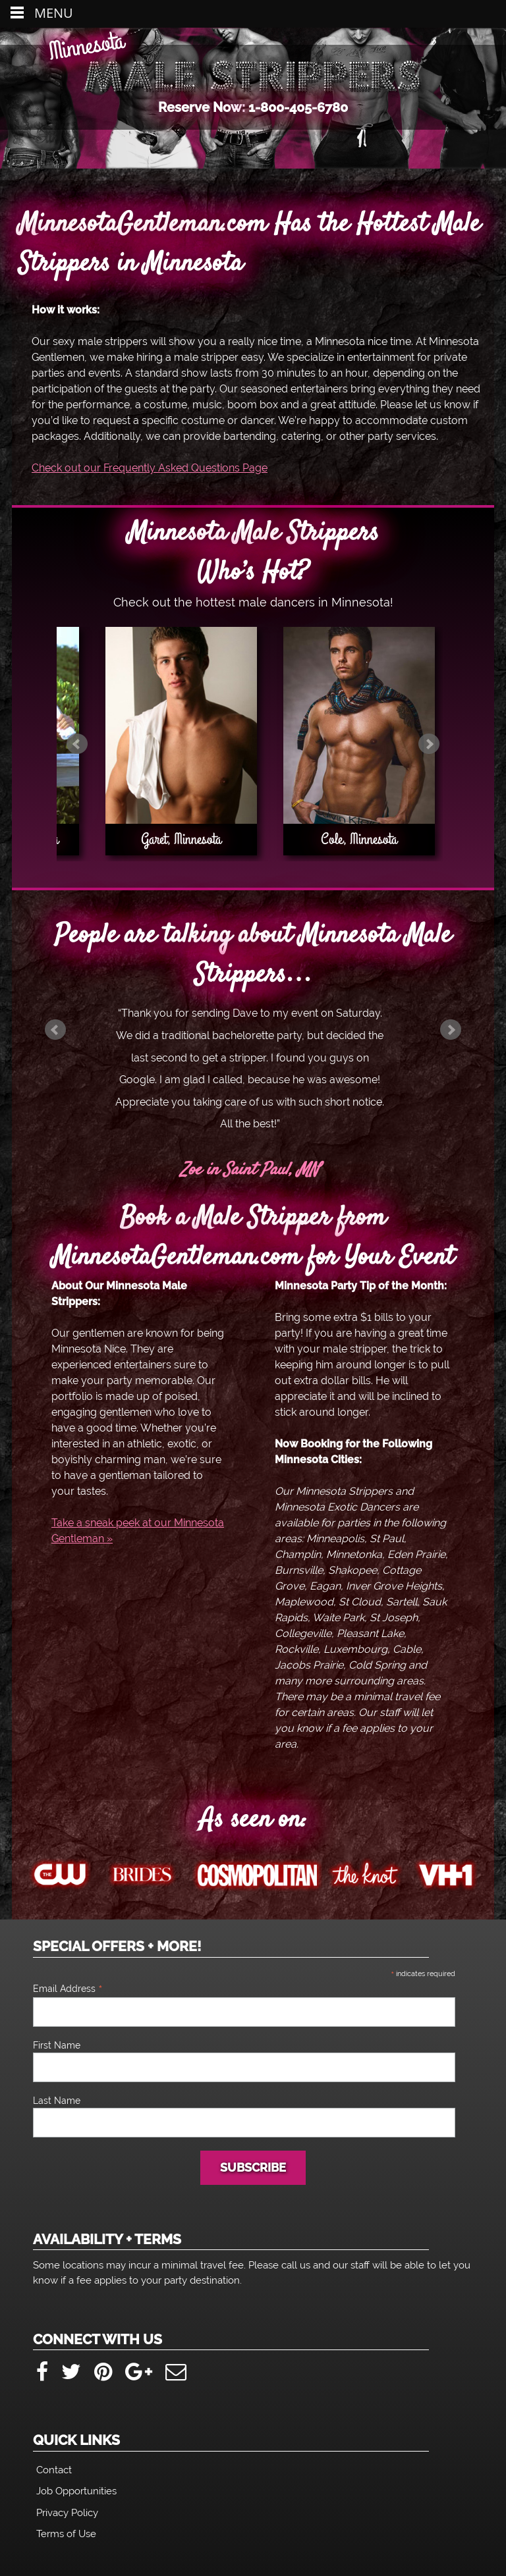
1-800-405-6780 (298, 107)
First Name (56, 2045)
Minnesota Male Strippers (253, 75)
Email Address (68, 1988)
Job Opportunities (76, 2491)
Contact (54, 2470)
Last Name (56, 2100)
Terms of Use (66, 2534)
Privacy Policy (67, 2513)
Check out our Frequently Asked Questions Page (149, 468)
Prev (77, 744)
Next (428, 744)
